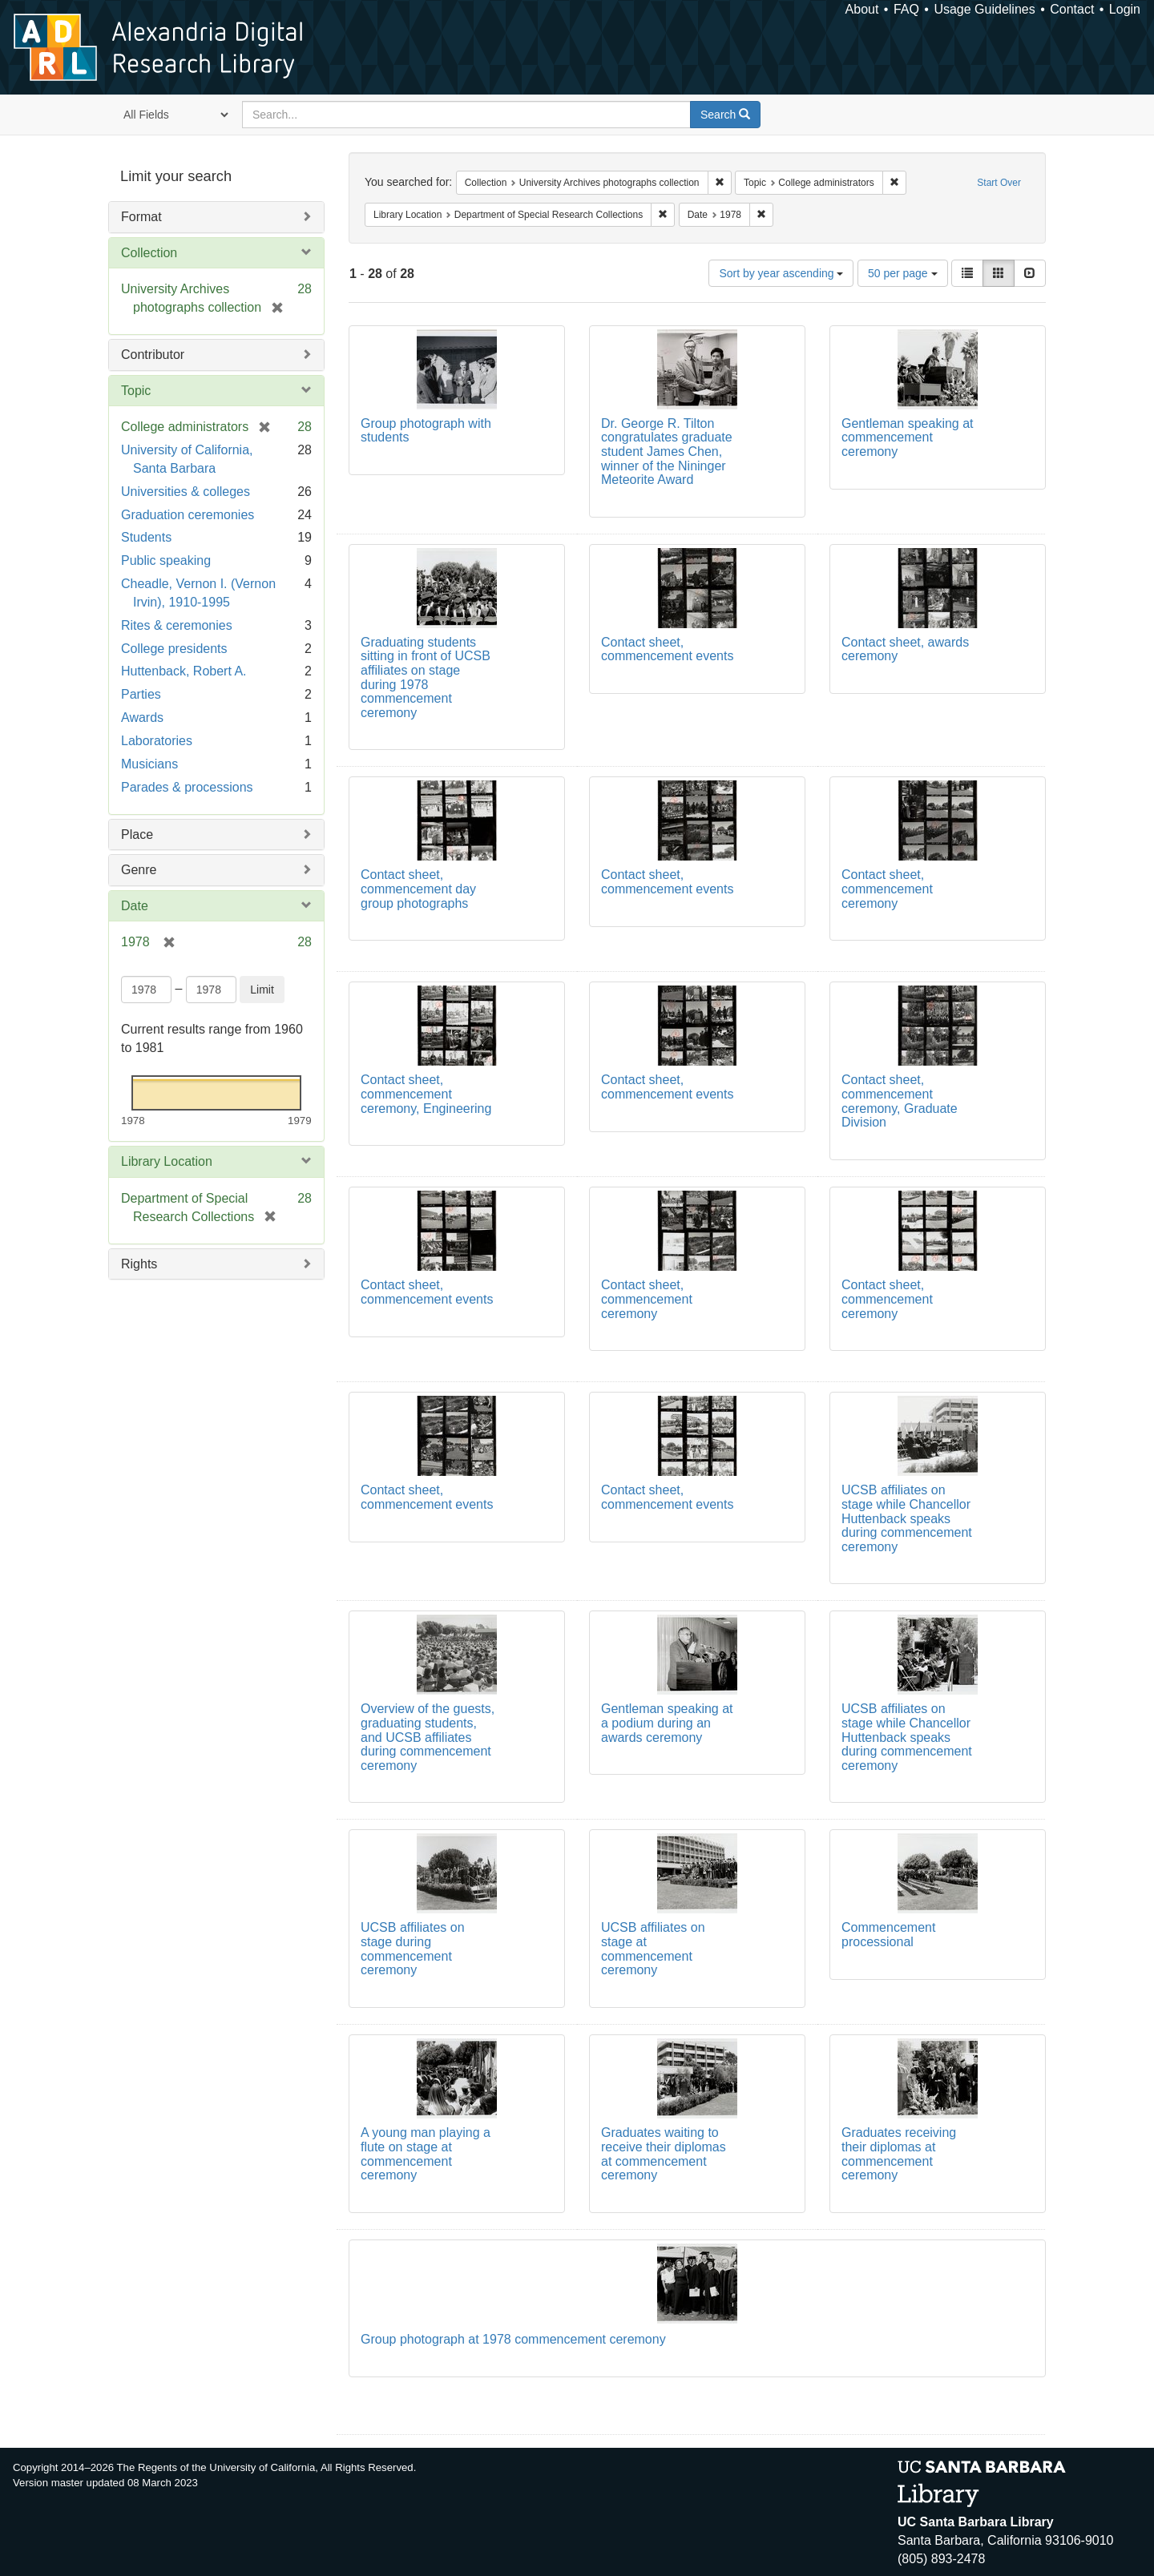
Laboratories (156, 741)
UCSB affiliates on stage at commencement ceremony (653, 1949)
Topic (136, 390)
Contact (1072, 9)
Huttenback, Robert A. (184, 671)
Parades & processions (187, 787)
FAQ (906, 9)
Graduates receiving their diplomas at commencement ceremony (898, 2154)
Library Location (166, 1161)
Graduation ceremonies (187, 515)
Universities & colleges (185, 491)
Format (141, 217)
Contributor (152, 354)
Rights (139, 1264)
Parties (141, 694)
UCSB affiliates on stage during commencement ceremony (413, 1949)
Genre (138, 870)
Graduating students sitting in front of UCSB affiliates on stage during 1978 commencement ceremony (425, 677)
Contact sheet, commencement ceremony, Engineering (426, 1094)
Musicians (149, 764)
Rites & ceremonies (176, 625)
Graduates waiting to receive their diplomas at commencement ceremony (663, 2154)
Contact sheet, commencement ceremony (887, 888)
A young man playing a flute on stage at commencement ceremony (425, 2154)
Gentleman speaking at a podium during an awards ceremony (667, 1723)
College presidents (174, 648)
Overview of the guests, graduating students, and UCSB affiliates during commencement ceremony (427, 1737)
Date (134, 906)
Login (1124, 9)
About (862, 9)
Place (137, 834)
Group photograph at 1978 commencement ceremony (513, 2339)
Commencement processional (888, 1935)
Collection (149, 253)
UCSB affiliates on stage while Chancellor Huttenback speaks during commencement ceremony (906, 1518)
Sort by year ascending (781, 273)
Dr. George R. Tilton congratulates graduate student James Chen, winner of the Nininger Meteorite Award (666, 451)
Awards (142, 717)
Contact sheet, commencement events (667, 649)
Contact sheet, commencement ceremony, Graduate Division (899, 1101)
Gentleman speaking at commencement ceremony (907, 437)
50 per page (903, 273)
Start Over (999, 182)
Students (146, 537)
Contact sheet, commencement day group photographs (418, 888)
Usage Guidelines (984, 9)
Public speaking (166, 560)
